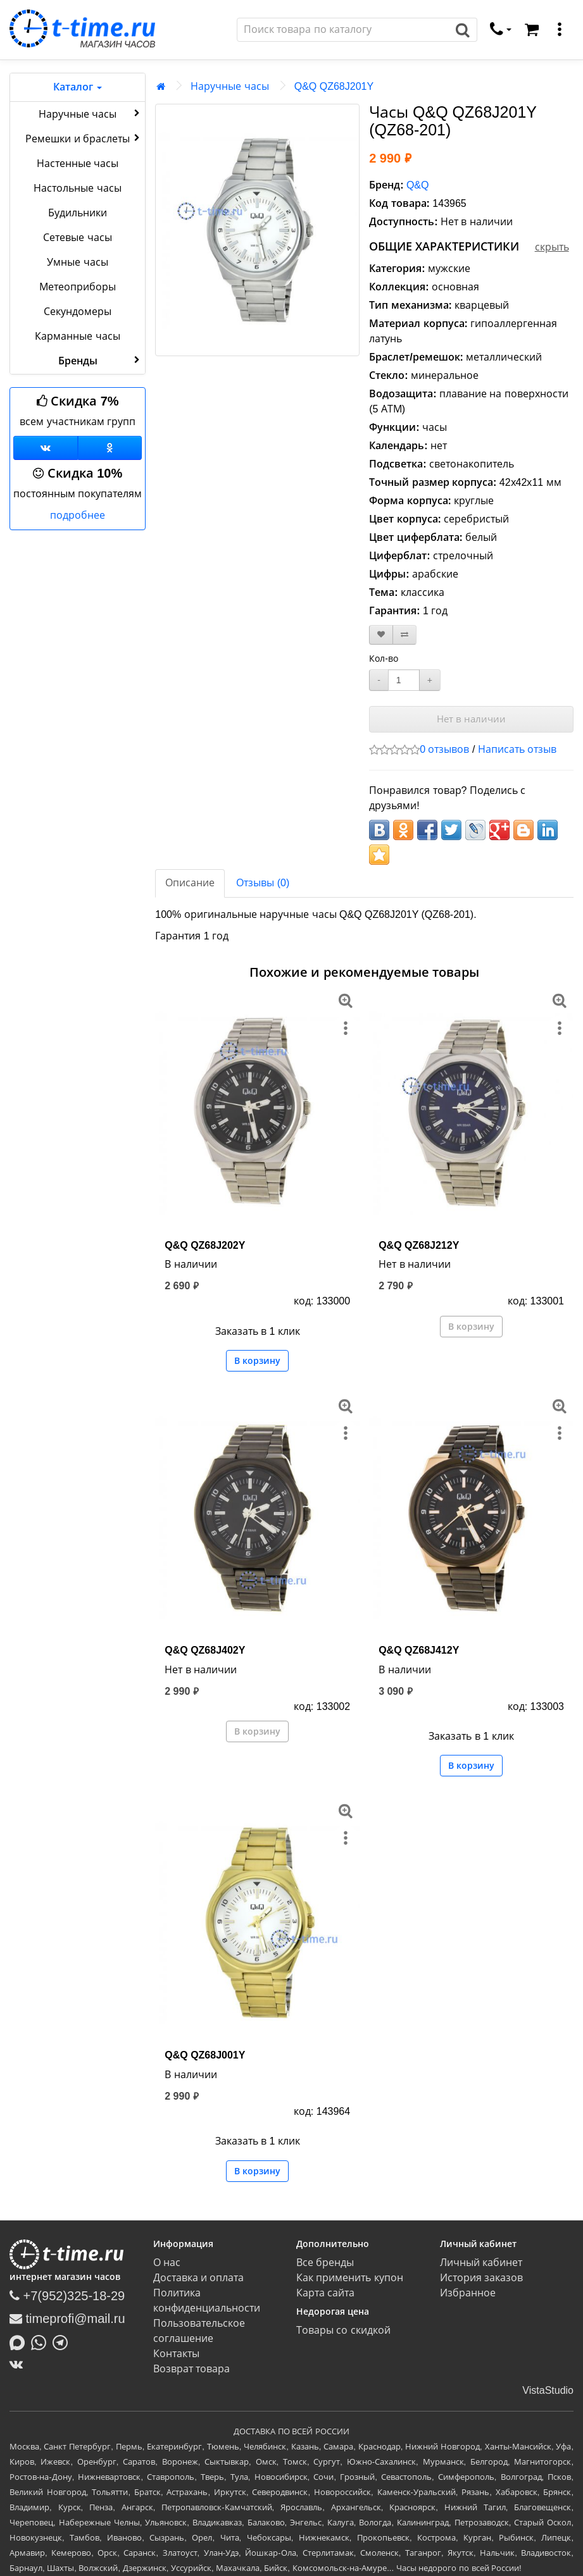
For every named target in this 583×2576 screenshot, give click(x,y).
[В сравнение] (404, 635)
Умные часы (77, 262)
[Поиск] (343, 30)
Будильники (77, 212)
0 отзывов (444, 749)
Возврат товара (191, 2368)
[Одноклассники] (110, 448)
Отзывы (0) (262, 882)
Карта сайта (325, 2293)
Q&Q (417, 185)
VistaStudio (548, 2390)
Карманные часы (77, 336)
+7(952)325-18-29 (67, 2296)
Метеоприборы (77, 287)
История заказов (481, 2277)
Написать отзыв (517, 749)
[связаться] (501, 30)
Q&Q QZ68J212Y (419, 1245)
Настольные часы (77, 188)
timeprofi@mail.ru (67, 2318)
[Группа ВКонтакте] (45, 448)
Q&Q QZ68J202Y (205, 1245)
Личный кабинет (481, 2262)
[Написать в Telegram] (63, 2341)
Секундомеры (77, 311)
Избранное (468, 2293)
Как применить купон (349, 2277)
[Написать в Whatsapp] (42, 2341)
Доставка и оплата (198, 2277)
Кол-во (383, 658)
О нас (166, 2262)
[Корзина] (532, 30)
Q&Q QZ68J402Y (205, 1650)
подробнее (77, 515)
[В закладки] (381, 635)
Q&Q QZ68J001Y (205, 2055)
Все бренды (325, 2262)
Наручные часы (90, 113)
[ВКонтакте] (19, 2364)
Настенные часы (77, 163)
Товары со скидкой (343, 2330)
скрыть (552, 247)
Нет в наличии (471, 719)
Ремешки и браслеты (83, 138)
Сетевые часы (77, 237)
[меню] (560, 30)
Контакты (176, 2353)
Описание (190, 882)
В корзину (257, 1361)
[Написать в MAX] (20, 2341)
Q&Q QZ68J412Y (419, 1650)
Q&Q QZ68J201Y (333, 86)
